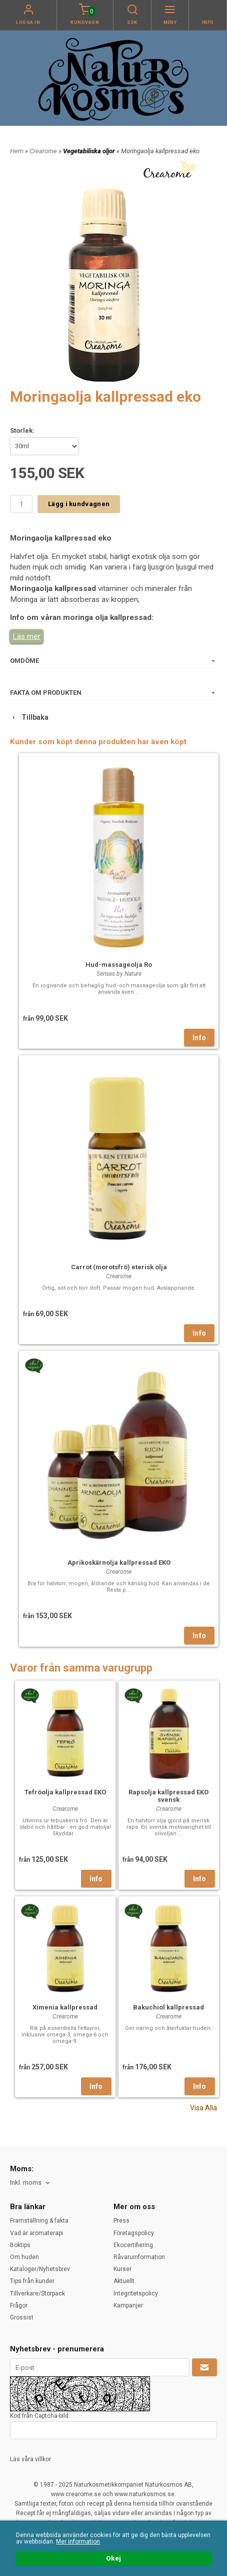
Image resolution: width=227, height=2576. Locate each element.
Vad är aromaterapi (36, 2233)
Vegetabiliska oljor (89, 151)
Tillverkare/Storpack (37, 2293)
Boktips (20, 2245)
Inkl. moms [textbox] (26, 2182)
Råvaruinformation (139, 2257)
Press (122, 2220)
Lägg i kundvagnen (79, 504)
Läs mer (26, 636)
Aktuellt (124, 2281)
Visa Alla (203, 2108)
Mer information (78, 2541)
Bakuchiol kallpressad (168, 2007)
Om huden (24, 2257)
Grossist (22, 2317)
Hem (17, 151)
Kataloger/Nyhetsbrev (40, 2269)
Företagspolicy (134, 2233)
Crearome (44, 151)
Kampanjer (128, 2305)
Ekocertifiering (133, 2245)
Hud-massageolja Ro (119, 964)
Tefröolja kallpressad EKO (65, 1792)
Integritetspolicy (136, 2293)
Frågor (19, 2305)
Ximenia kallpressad (65, 2007)
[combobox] (31, 2183)
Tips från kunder (32, 2281)
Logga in (28, 22)
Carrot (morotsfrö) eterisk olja (119, 1267)
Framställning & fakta (39, 2220)
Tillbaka (29, 717)
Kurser (123, 2269)
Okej (113, 2559)
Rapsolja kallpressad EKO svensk (168, 1795)
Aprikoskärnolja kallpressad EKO (119, 1562)
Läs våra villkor (30, 2459)
